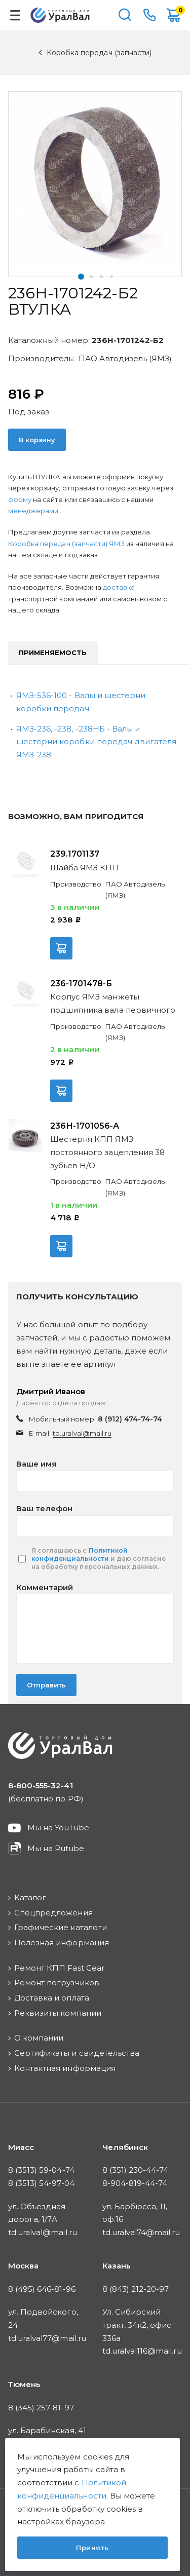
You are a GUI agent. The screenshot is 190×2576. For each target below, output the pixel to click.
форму (19, 499)
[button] (81, 277)
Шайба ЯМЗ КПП (84, 867)
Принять (92, 2548)
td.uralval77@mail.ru (47, 2338)
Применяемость (53, 652)
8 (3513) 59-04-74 (41, 2170)
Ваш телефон (44, 1508)
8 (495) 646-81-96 (41, 2289)
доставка (119, 587)
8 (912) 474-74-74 (130, 1419)
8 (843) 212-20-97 (135, 2289)
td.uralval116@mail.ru (142, 2351)
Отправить (46, 1685)
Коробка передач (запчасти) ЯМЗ (67, 544)
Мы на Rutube (55, 1848)
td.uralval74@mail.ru (141, 2232)
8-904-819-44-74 (135, 2183)
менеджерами (34, 511)
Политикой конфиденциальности (79, 1554)
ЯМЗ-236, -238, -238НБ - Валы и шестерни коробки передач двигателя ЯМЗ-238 (96, 741)
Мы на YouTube (58, 1827)
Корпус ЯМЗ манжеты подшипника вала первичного (112, 1003)
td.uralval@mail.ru (82, 1433)
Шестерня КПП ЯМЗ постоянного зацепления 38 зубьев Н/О (107, 1152)
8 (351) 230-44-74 (135, 2170)
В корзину (37, 440)
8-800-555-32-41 (149, 15)
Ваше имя (36, 1464)
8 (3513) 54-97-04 (41, 2183)
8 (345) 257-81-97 (41, 2407)
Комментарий (44, 1587)
